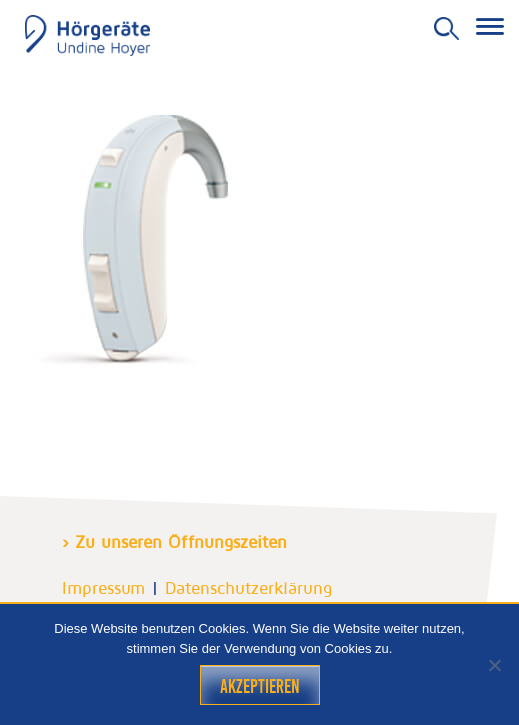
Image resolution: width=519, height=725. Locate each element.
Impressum (103, 588)
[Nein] (494, 665)
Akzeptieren (260, 686)
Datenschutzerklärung (248, 588)
